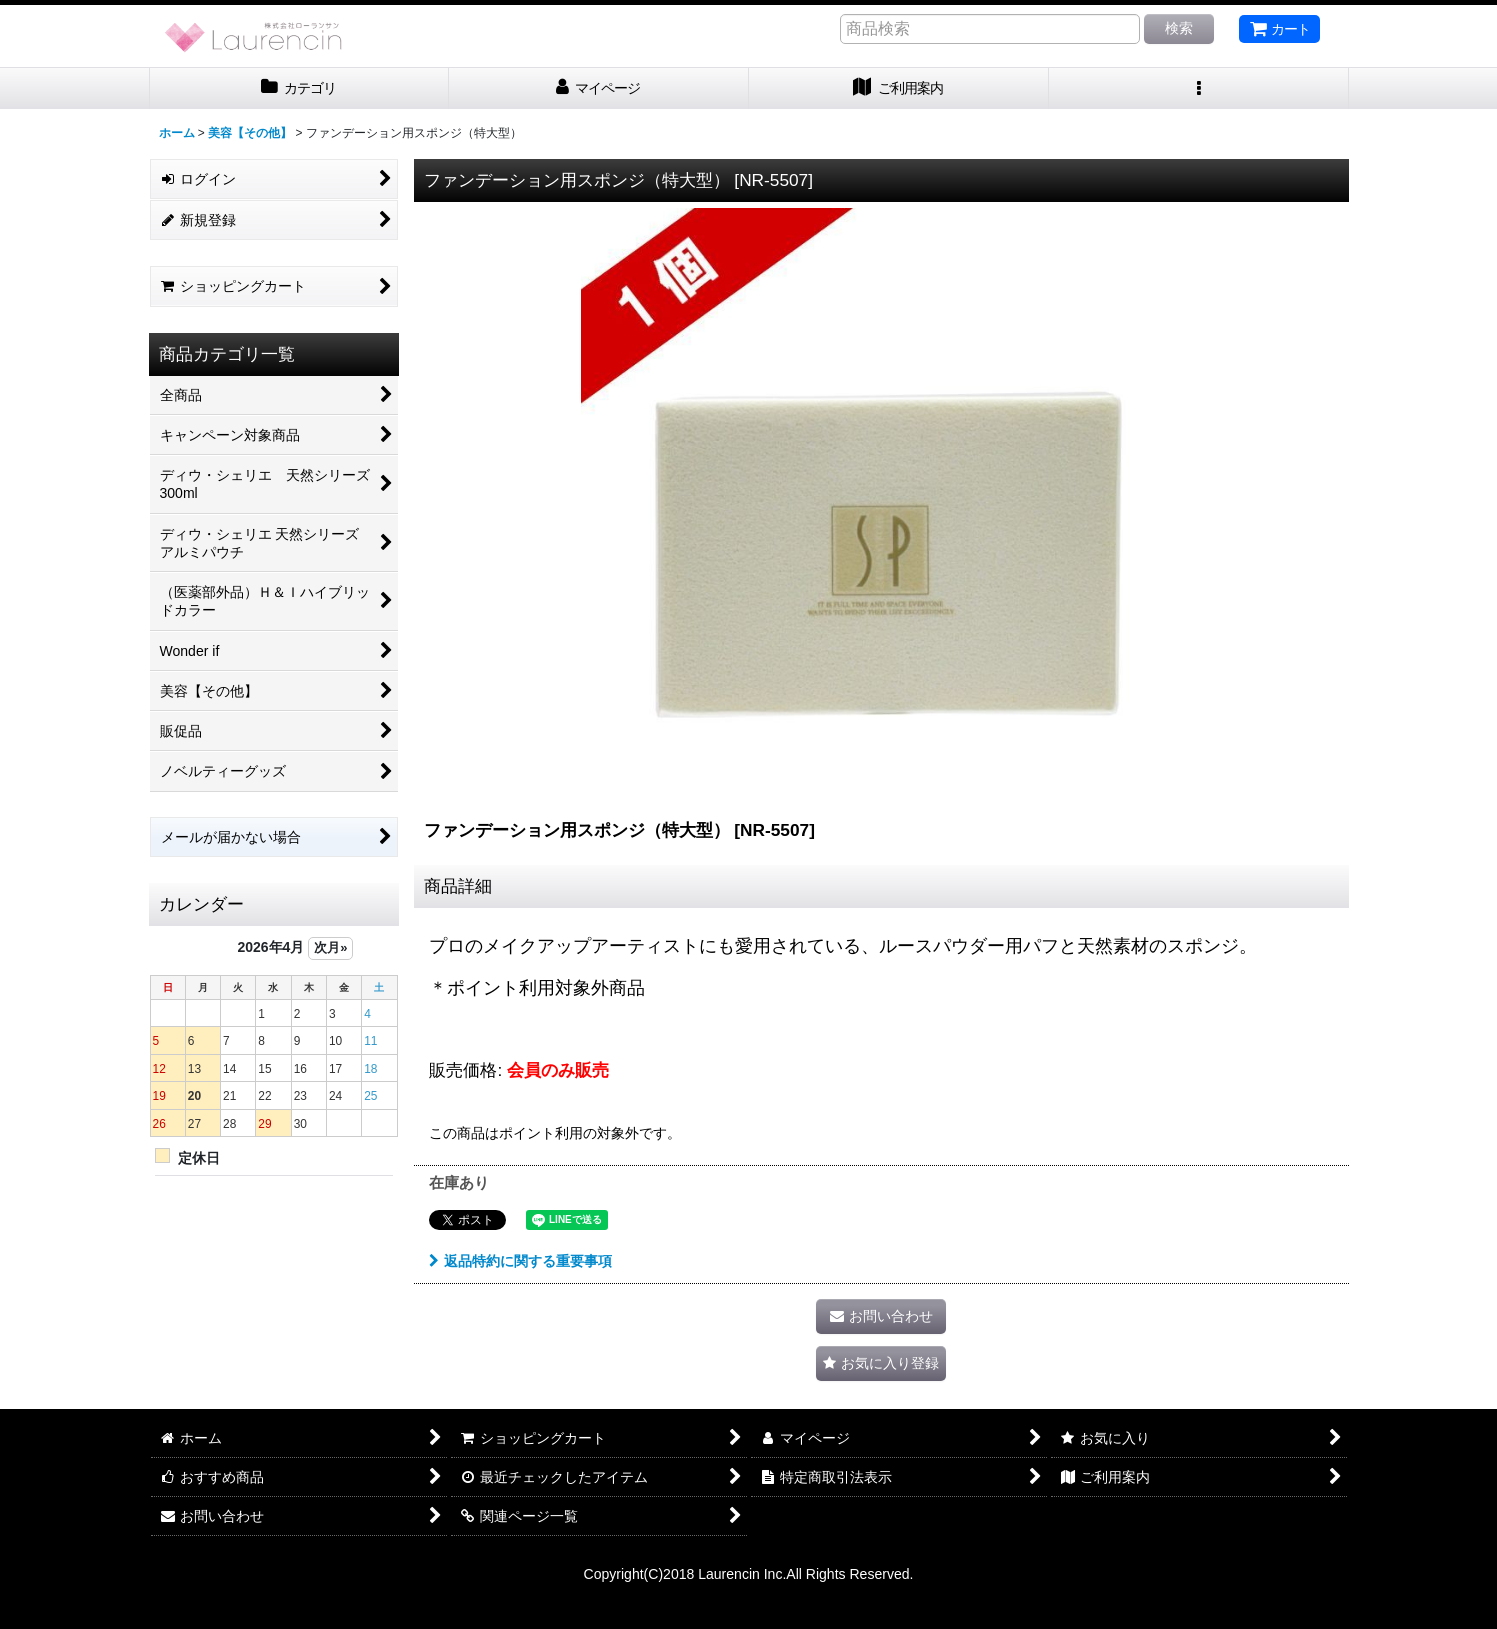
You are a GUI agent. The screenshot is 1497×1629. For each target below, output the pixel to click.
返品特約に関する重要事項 (520, 1261)
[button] (1199, 88)
